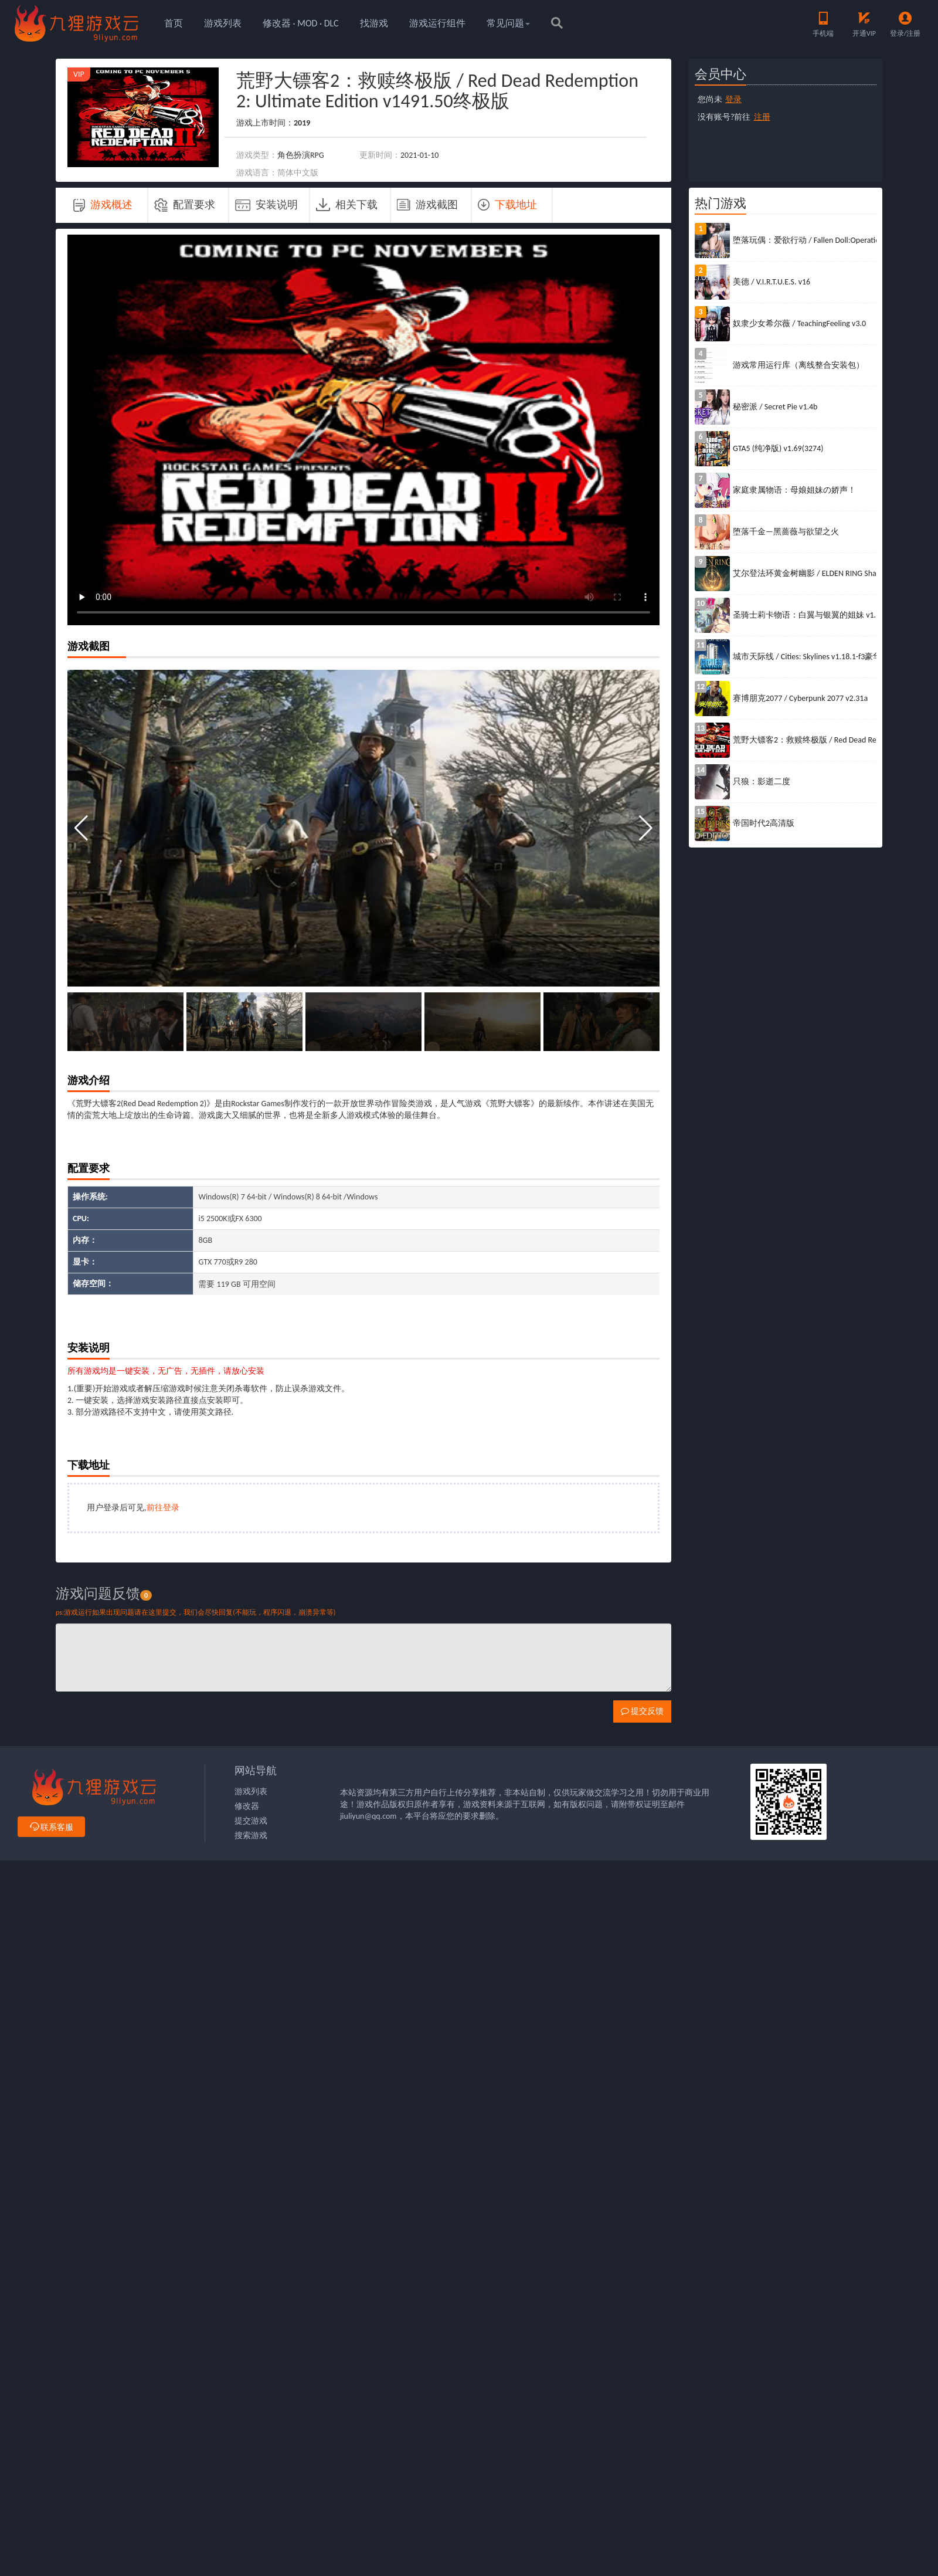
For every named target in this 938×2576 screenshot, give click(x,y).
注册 (762, 117)
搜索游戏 (251, 1836)
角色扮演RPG (300, 155)
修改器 (247, 1806)
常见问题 (508, 23)
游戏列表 (223, 23)
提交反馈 (642, 1711)
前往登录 (163, 1508)
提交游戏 (251, 1821)
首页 (173, 23)
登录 (733, 99)
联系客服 (51, 1827)
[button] (646, 828)
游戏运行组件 (437, 23)
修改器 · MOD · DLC (301, 23)
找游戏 (374, 23)
